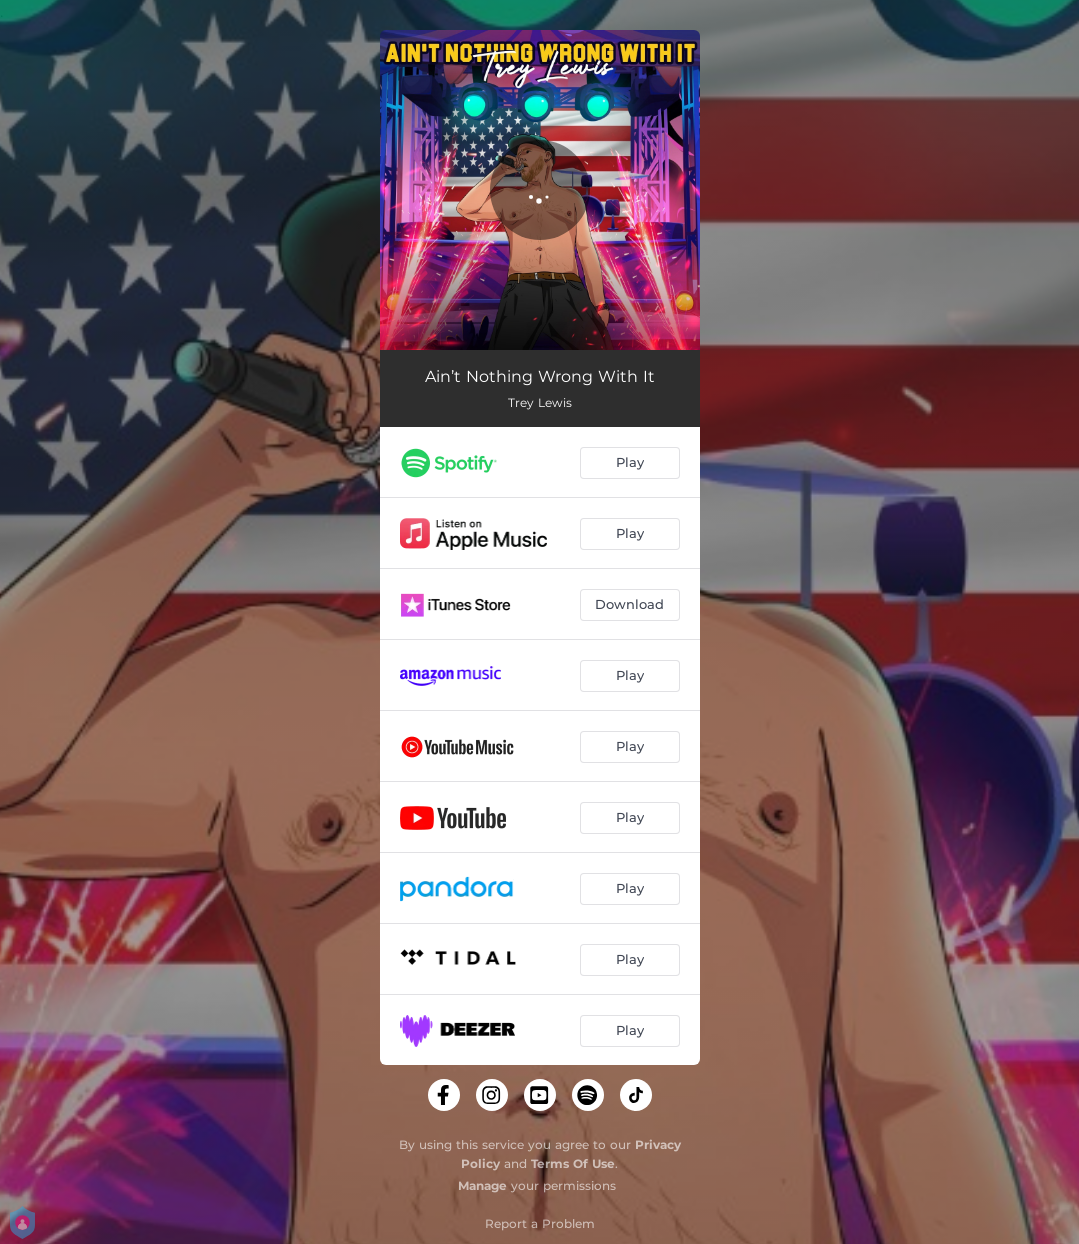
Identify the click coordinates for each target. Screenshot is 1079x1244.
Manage (482, 1185)
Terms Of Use (573, 1163)
